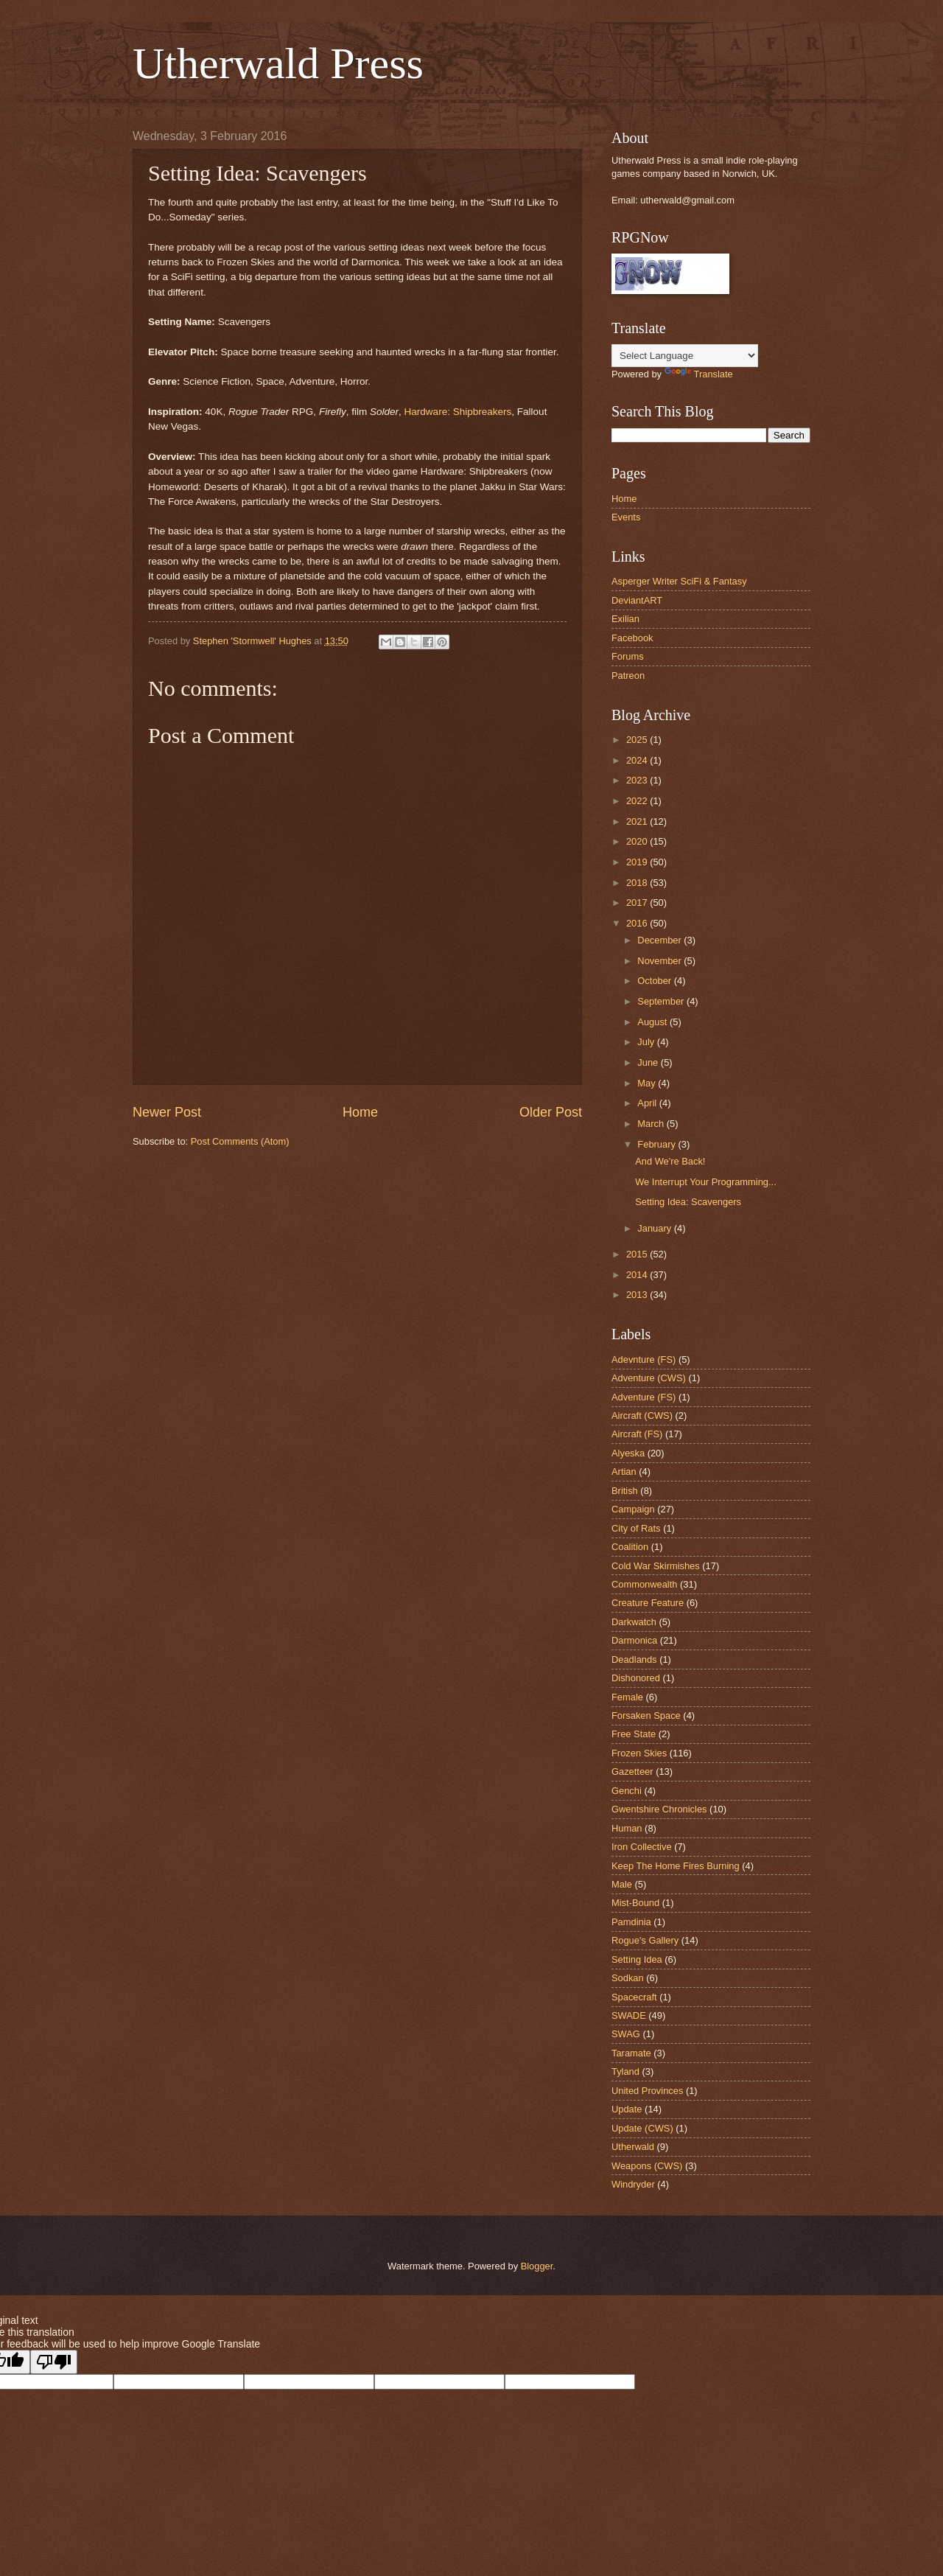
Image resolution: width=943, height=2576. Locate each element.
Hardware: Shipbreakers (458, 411)
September (662, 1001)
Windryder (633, 2184)
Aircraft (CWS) (642, 1415)
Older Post (550, 1112)
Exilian (625, 618)
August (653, 1021)
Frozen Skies (639, 1753)
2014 (638, 1274)
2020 (638, 841)
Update (626, 2109)
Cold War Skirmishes (655, 1565)
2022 (638, 800)
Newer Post (167, 1112)
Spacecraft (634, 1997)
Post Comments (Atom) (240, 1141)
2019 (638, 862)
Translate (699, 374)
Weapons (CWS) (646, 2165)
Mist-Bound (635, 1902)
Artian (624, 1471)
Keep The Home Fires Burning (675, 1865)
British (624, 1490)
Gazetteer (632, 1771)
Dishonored (635, 1677)
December (660, 940)
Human (626, 1828)
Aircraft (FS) (636, 1433)
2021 (638, 821)
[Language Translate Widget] (684, 355)
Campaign (633, 1509)
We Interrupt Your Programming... (706, 1181)
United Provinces (647, 2090)
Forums (627, 656)
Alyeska (628, 1453)
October (655, 980)
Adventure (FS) (643, 1397)
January (655, 1228)
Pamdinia (631, 1921)
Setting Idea (636, 1959)
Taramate (631, 2053)
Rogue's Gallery (645, 1940)
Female (627, 1697)
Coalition (629, 1546)
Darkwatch (633, 1621)
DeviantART (636, 600)
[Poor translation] (53, 2362)
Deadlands (634, 1659)
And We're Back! (670, 1161)
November (660, 960)
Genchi (626, 1790)
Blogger (537, 2266)
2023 (638, 780)
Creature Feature (647, 1602)
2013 (638, 1294)
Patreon (628, 675)
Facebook (632, 637)
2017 (638, 902)
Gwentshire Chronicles (659, 1809)
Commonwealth (644, 1584)
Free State (633, 1733)
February (657, 1144)
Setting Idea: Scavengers (688, 1201)
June (649, 1062)
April (648, 1103)
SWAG (625, 2033)
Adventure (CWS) (648, 1377)
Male (621, 1884)
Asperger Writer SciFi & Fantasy (679, 581)
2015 (638, 1254)
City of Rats (636, 1528)
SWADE (628, 2015)
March (651, 1123)
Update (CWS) (642, 2128)
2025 (638, 739)
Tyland (625, 2071)
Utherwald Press (278, 63)
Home (360, 1112)
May (647, 1083)
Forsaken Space (646, 1715)
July (646, 1041)
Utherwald (632, 2146)
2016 (638, 923)
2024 (638, 760)
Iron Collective (641, 1846)
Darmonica (634, 1640)
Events (625, 517)
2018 (638, 882)
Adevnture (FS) (643, 1359)
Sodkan (627, 1977)
